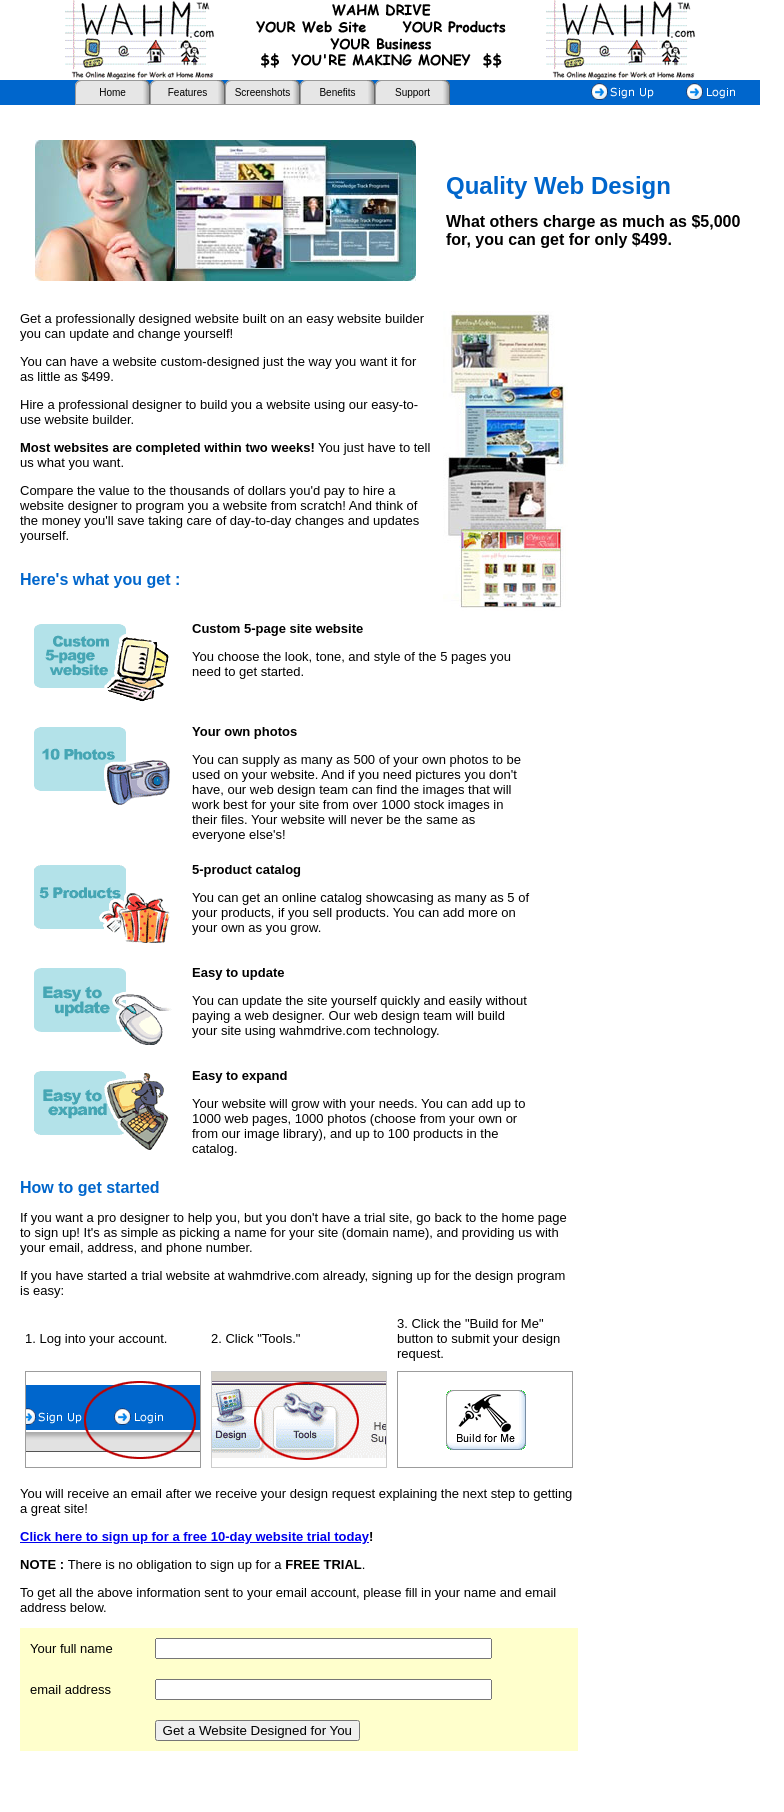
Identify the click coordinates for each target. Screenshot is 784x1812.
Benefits (337, 92)
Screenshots (263, 92)
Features (187, 92)
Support (412, 92)
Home (112, 92)
